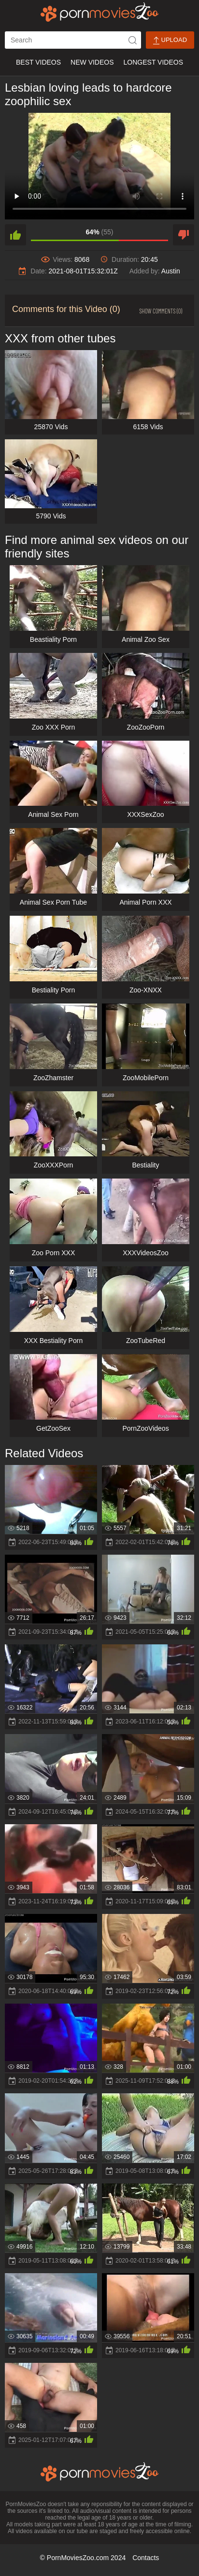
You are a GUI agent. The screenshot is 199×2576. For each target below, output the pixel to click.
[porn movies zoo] (100, 12)
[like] (15, 234)
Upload (170, 40)
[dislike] (183, 234)
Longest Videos (153, 62)
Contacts (145, 2558)
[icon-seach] (132, 40)
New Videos (92, 62)
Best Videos (38, 62)
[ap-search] (73, 40)
